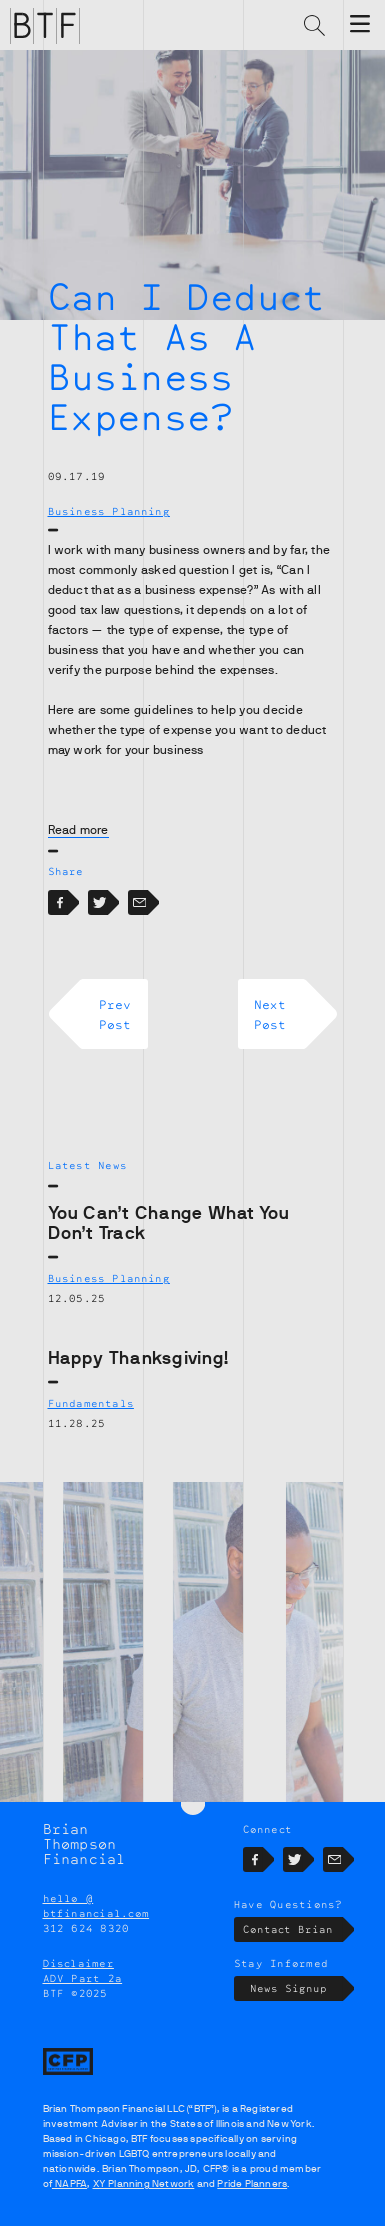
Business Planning (109, 511)
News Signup (296, 1988)
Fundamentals (91, 1403)
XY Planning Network (144, 2183)
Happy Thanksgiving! (139, 1358)
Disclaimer (78, 1963)
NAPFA (69, 2183)
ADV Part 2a (83, 1978)
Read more (78, 830)
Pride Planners (252, 2183)
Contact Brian (292, 1929)
